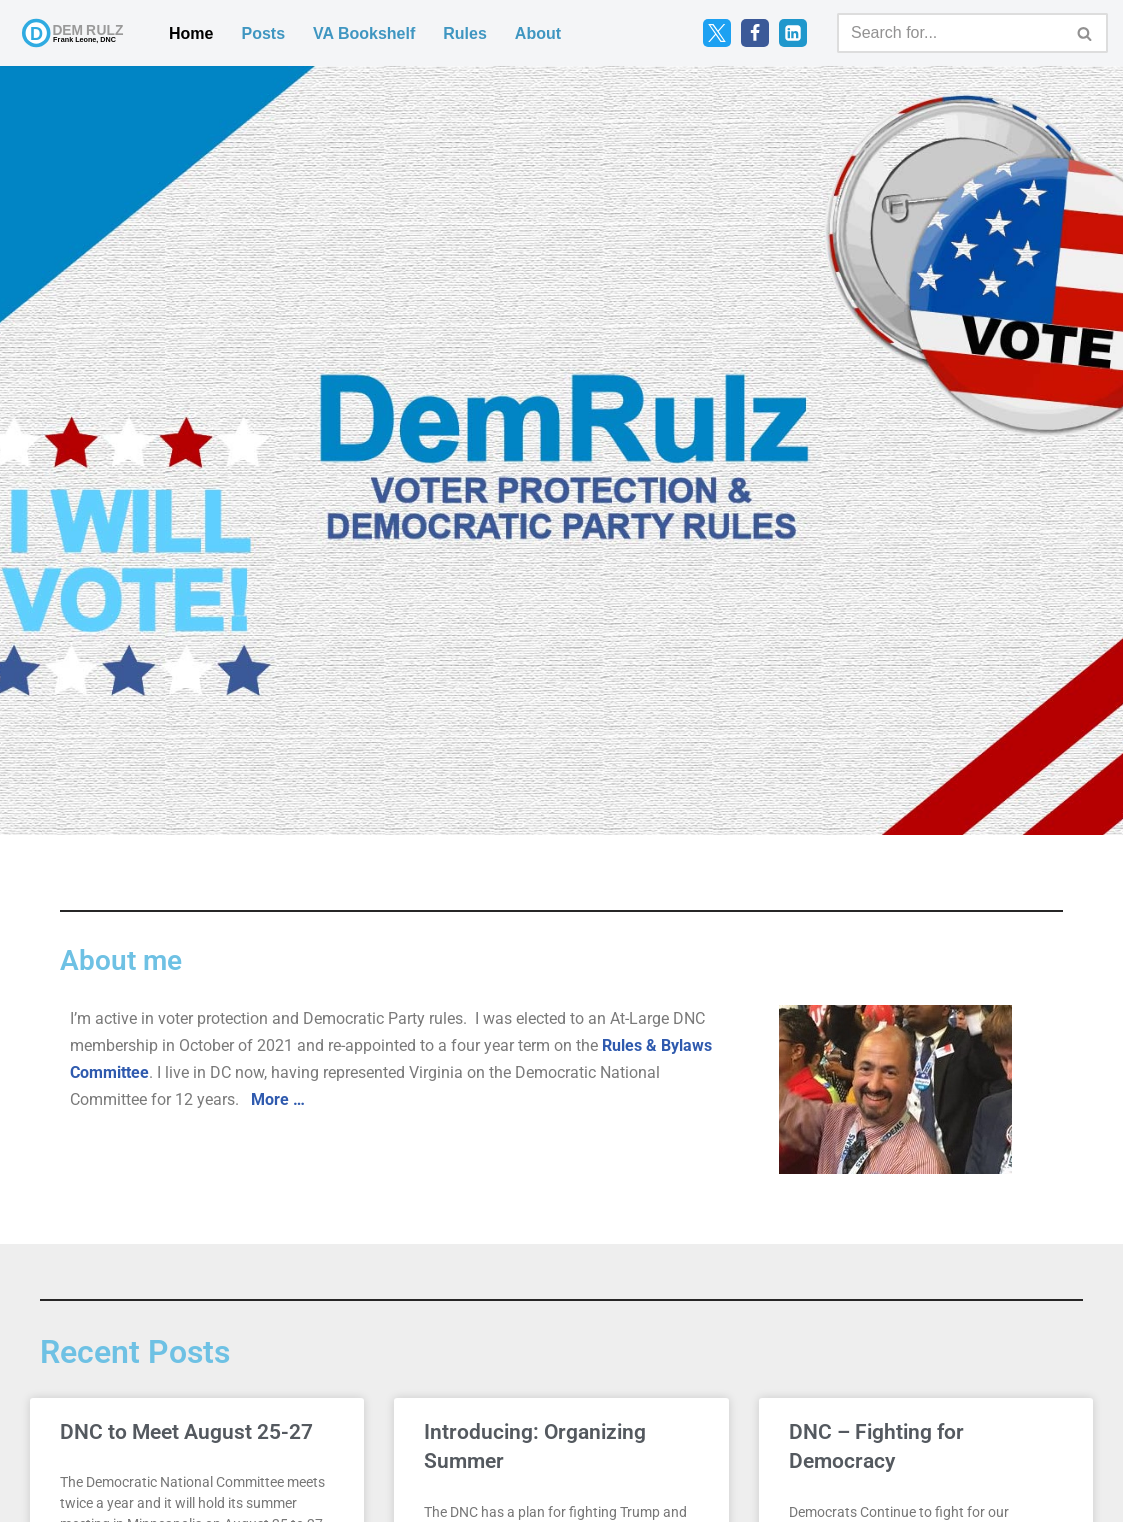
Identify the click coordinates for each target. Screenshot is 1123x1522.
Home (191, 33)
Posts (263, 33)
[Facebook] (755, 33)
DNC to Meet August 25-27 (186, 1432)
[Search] (950, 33)
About (538, 33)
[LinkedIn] (793, 33)
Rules (465, 33)
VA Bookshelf (364, 33)
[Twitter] (717, 33)
